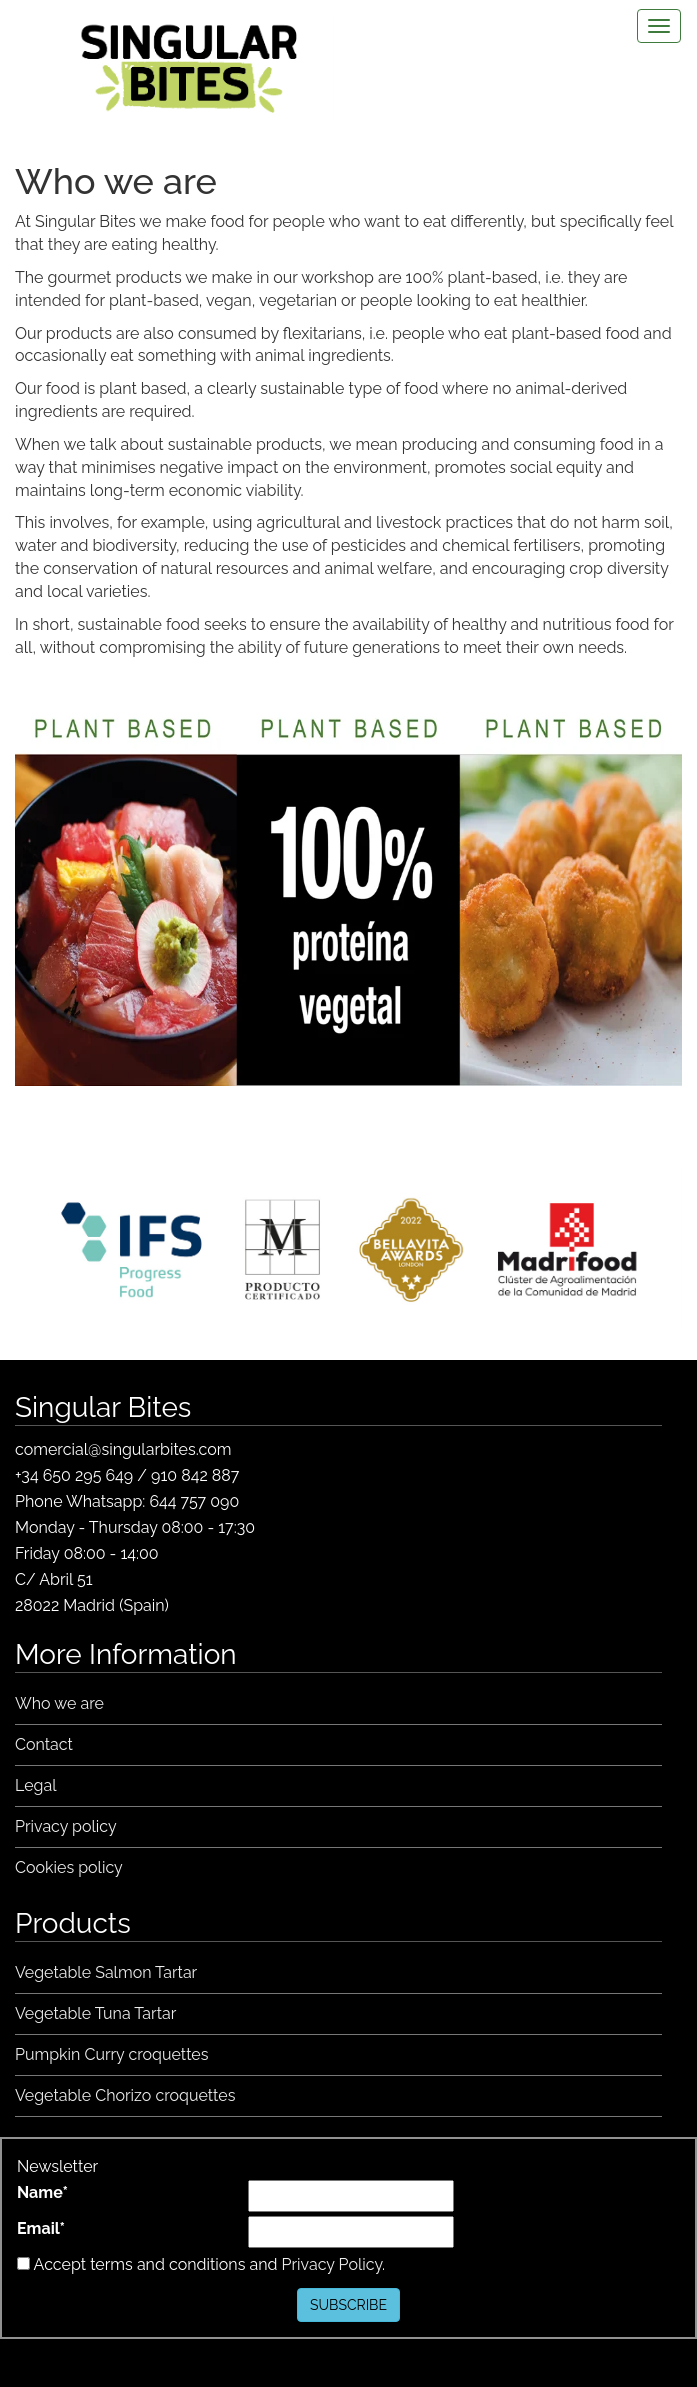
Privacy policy (66, 1826)
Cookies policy (69, 1867)
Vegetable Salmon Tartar (106, 1972)
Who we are (59, 1703)
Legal (36, 1785)
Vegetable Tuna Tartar (95, 2013)
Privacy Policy (332, 2264)
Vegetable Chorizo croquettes (125, 2095)
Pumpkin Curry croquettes (112, 2054)
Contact (44, 1744)
